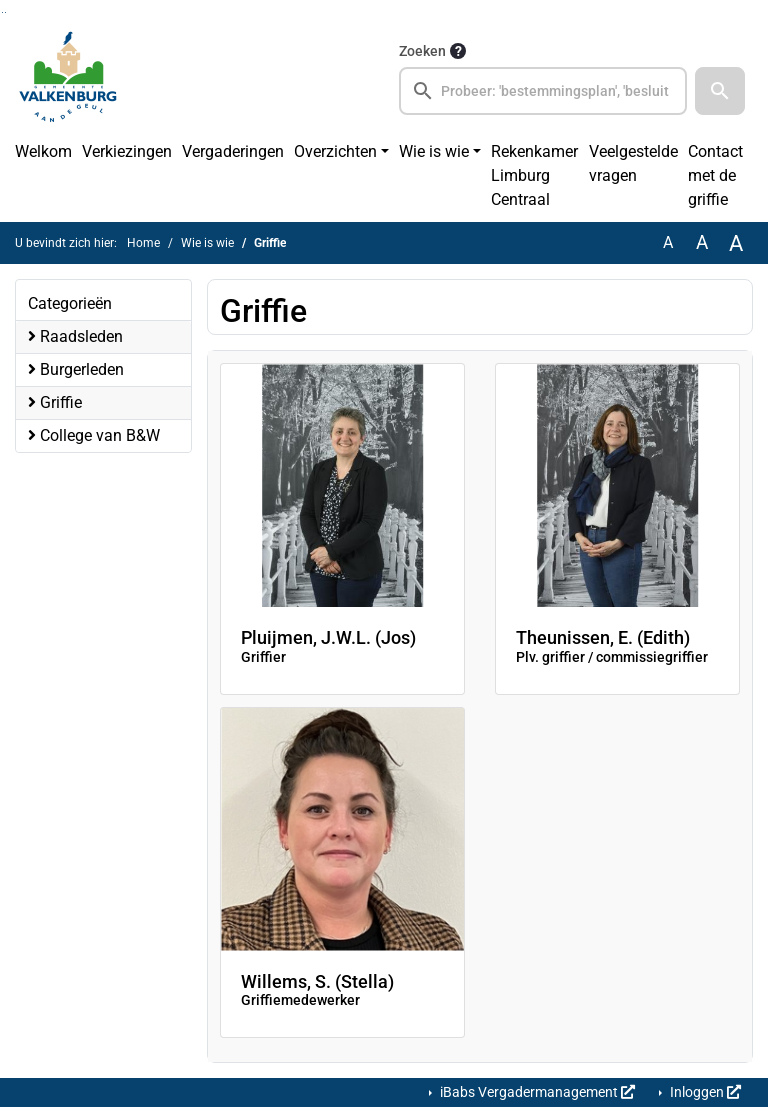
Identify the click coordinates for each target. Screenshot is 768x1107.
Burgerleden (76, 369)
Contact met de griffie (715, 175)
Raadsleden (75, 336)
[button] (720, 91)
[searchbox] (543, 91)
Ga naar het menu (5, 12)
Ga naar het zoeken (2, 12)
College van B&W (94, 435)
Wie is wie (434, 151)
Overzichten (335, 151)
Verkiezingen (127, 151)
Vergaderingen (233, 151)
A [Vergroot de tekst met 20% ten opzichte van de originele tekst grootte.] (702, 242)
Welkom (43, 151)
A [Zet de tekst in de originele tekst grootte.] (668, 242)
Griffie (55, 402)
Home (143, 243)
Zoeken (422, 51)
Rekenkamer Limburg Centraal (534, 175)
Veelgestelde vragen (633, 163)
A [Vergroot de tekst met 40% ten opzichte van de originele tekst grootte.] (736, 243)
